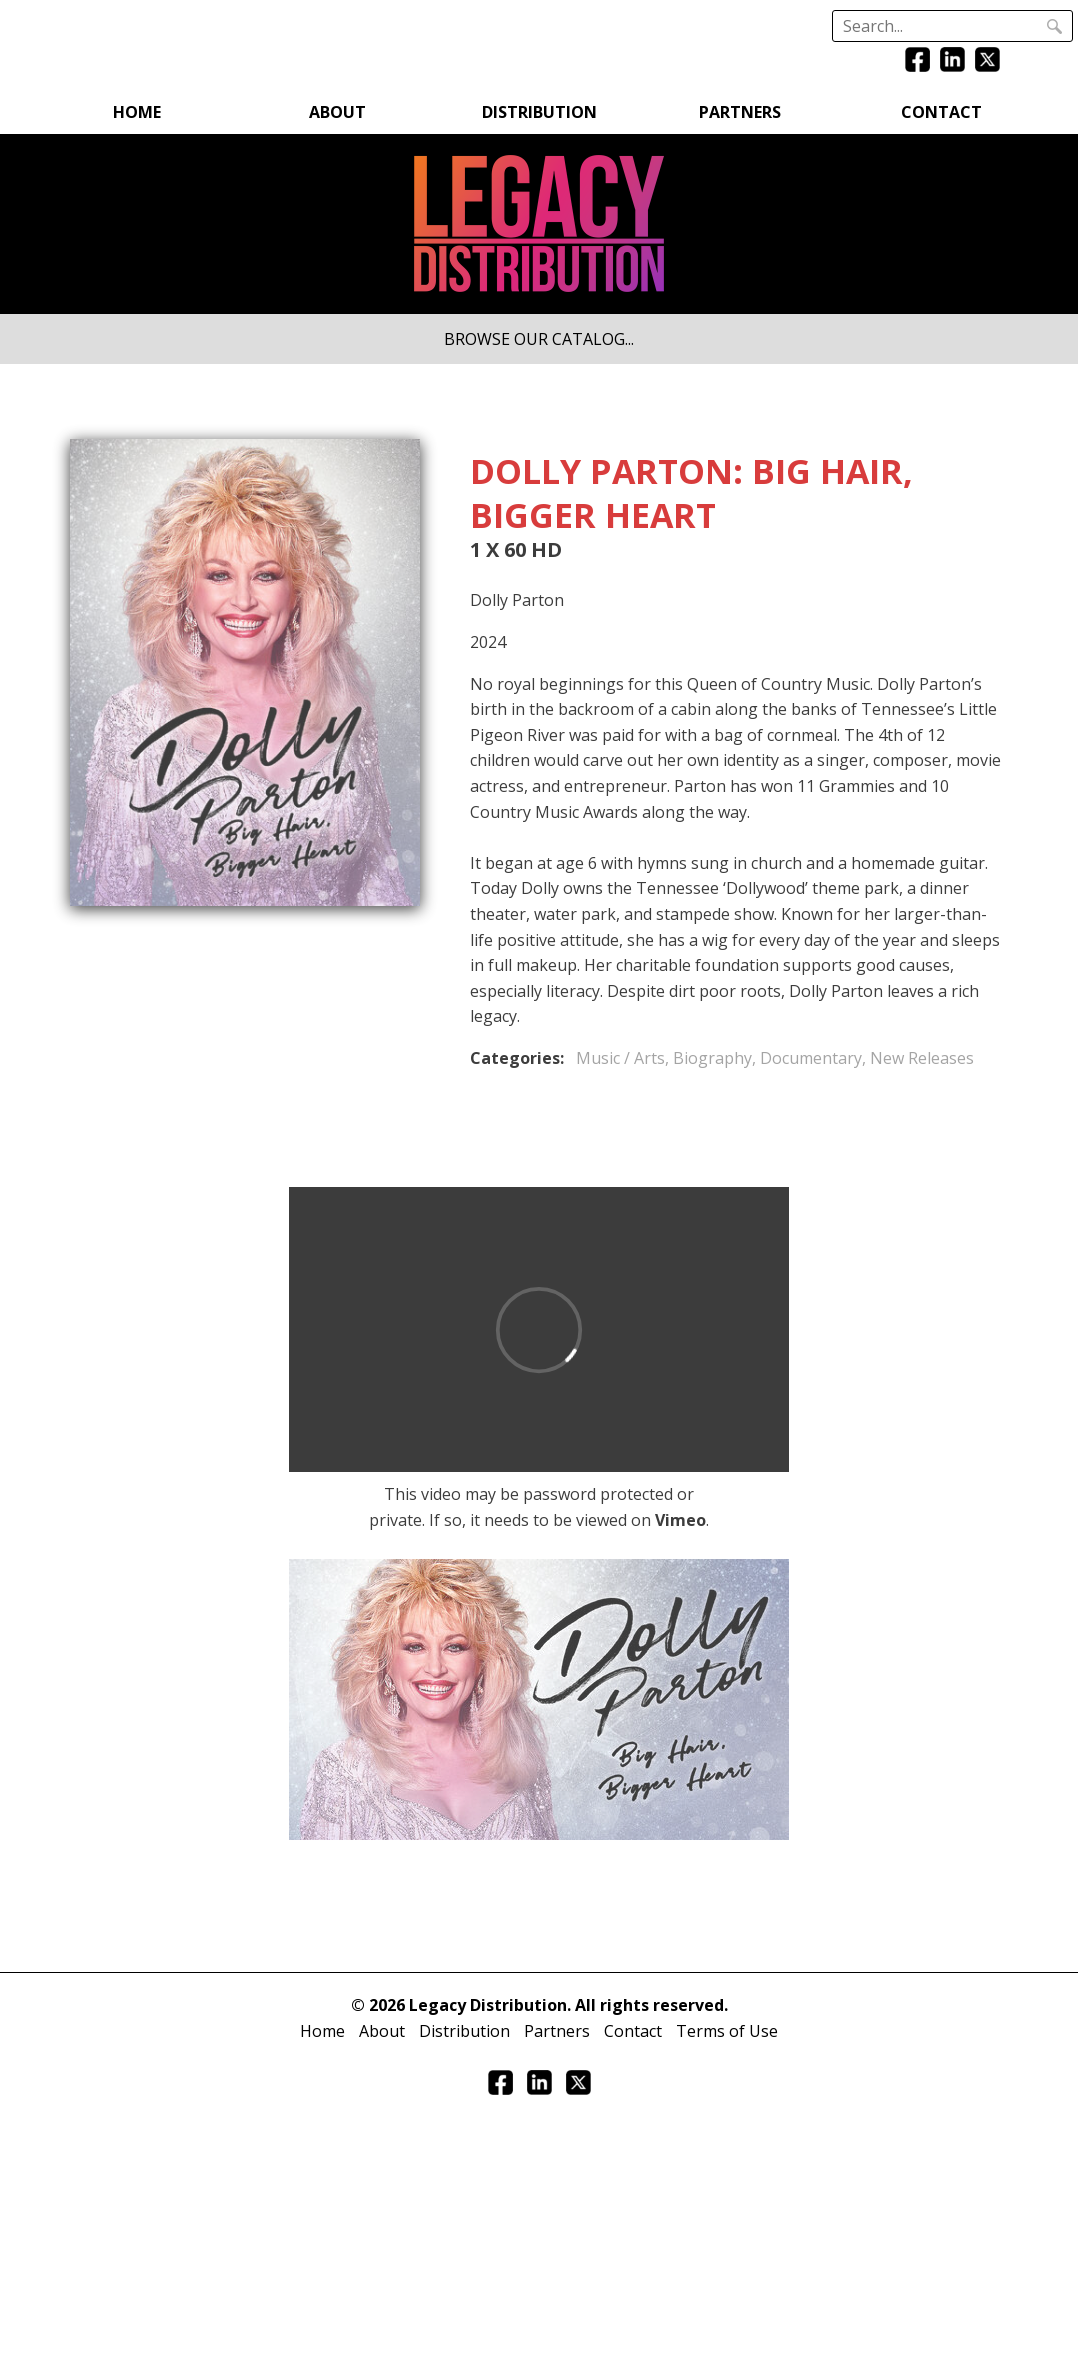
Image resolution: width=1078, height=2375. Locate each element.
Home (137, 112)
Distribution (539, 112)
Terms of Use (727, 2031)
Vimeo (680, 1520)
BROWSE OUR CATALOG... (539, 339)
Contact (941, 112)
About (337, 112)
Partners (740, 112)
